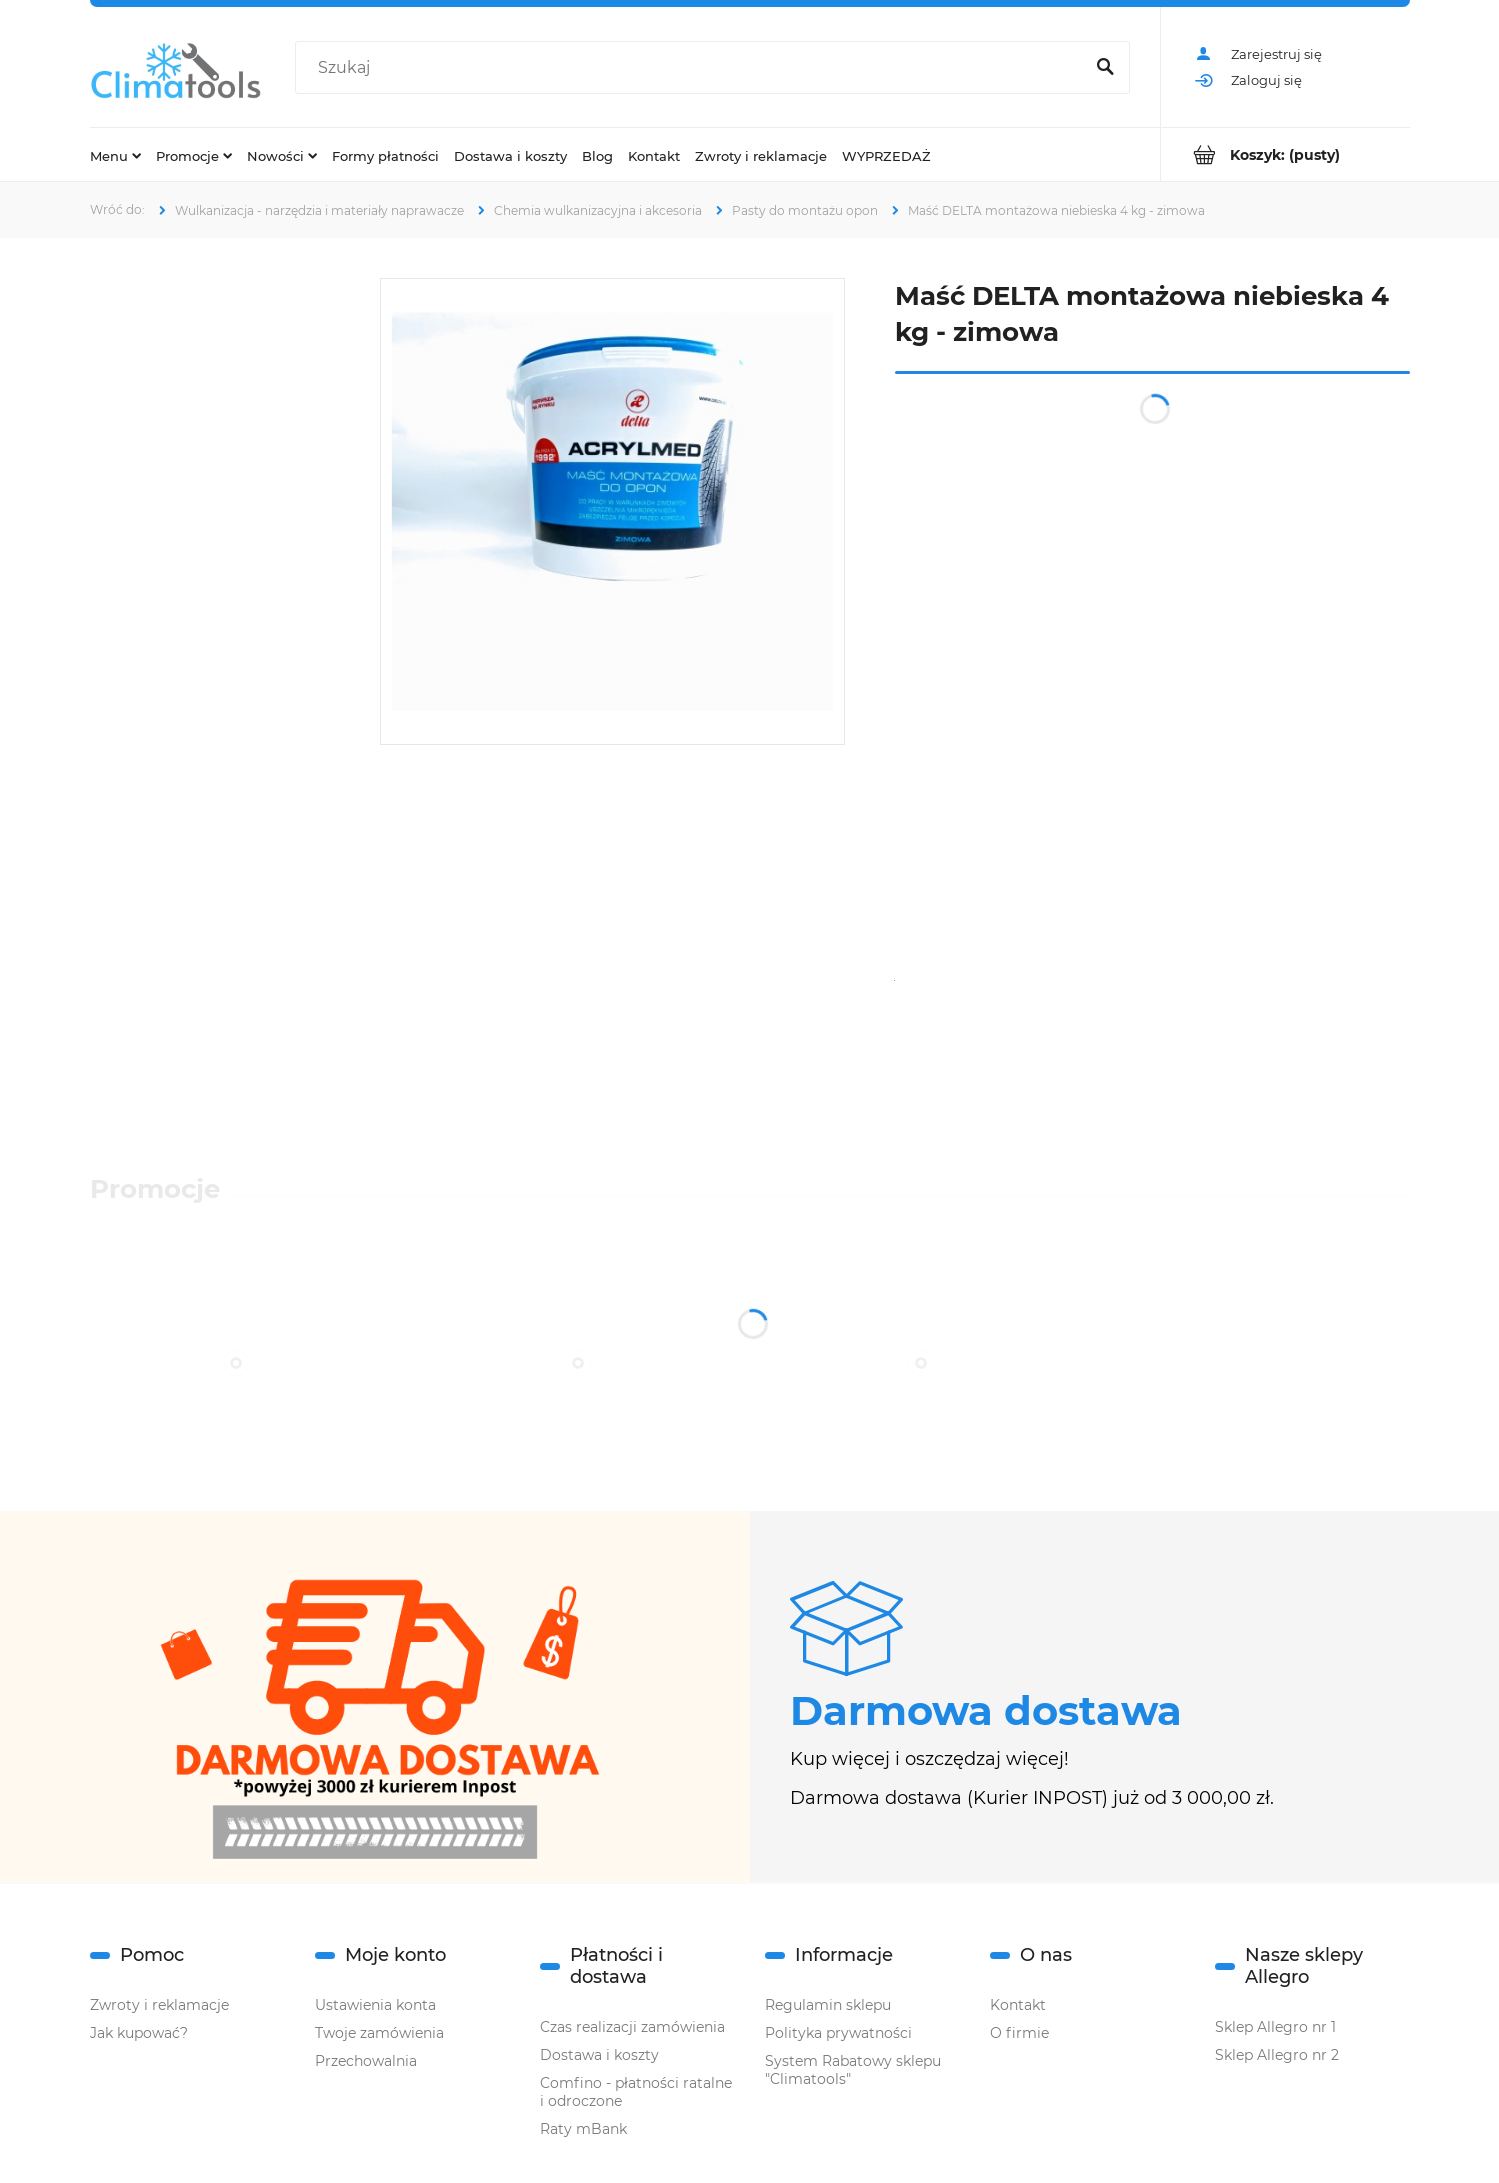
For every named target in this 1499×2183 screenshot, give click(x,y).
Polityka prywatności (838, 2033)
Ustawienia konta (375, 2005)
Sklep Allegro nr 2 (1277, 2055)
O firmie (1019, 2033)
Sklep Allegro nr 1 (1275, 2027)
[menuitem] (115, 155)
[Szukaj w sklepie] (693, 68)
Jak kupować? (139, 2033)
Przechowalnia (366, 2061)
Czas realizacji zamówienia (632, 2027)
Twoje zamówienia (379, 2033)
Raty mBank (583, 2129)
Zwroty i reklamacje (159, 2005)
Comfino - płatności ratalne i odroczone (636, 2092)
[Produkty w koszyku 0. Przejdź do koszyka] (1285, 154)
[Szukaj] (1106, 68)
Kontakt (1018, 2005)
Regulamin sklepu (828, 2005)
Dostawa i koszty (599, 2055)
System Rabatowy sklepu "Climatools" (853, 2070)
